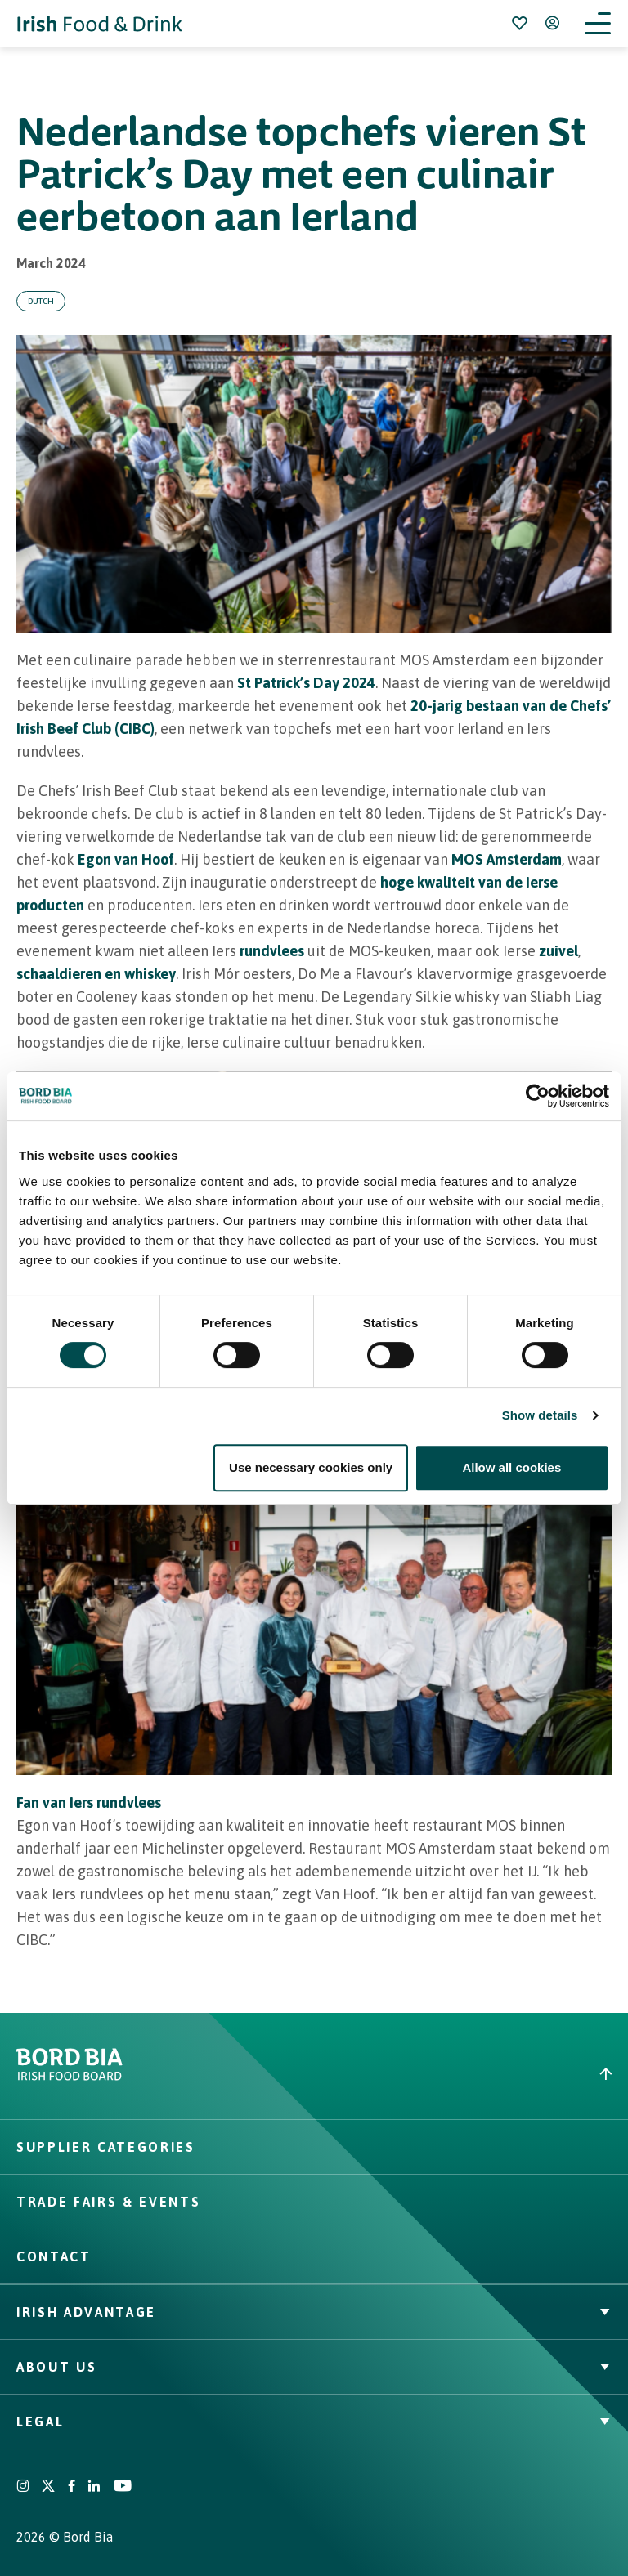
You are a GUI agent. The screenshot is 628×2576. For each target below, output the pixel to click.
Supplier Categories (105, 2147)
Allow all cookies (511, 1467)
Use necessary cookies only (310, 1467)
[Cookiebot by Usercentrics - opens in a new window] (537, 1096)
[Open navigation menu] (598, 24)
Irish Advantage (314, 2312)
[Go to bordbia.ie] (165, 2073)
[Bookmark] (519, 23)
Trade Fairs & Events (108, 2201)
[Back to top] (471, 2074)
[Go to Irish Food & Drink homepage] (99, 24)
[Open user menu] (552, 23)
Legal (314, 2421)
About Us (314, 2366)
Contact (54, 2256)
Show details (540, 1415)
